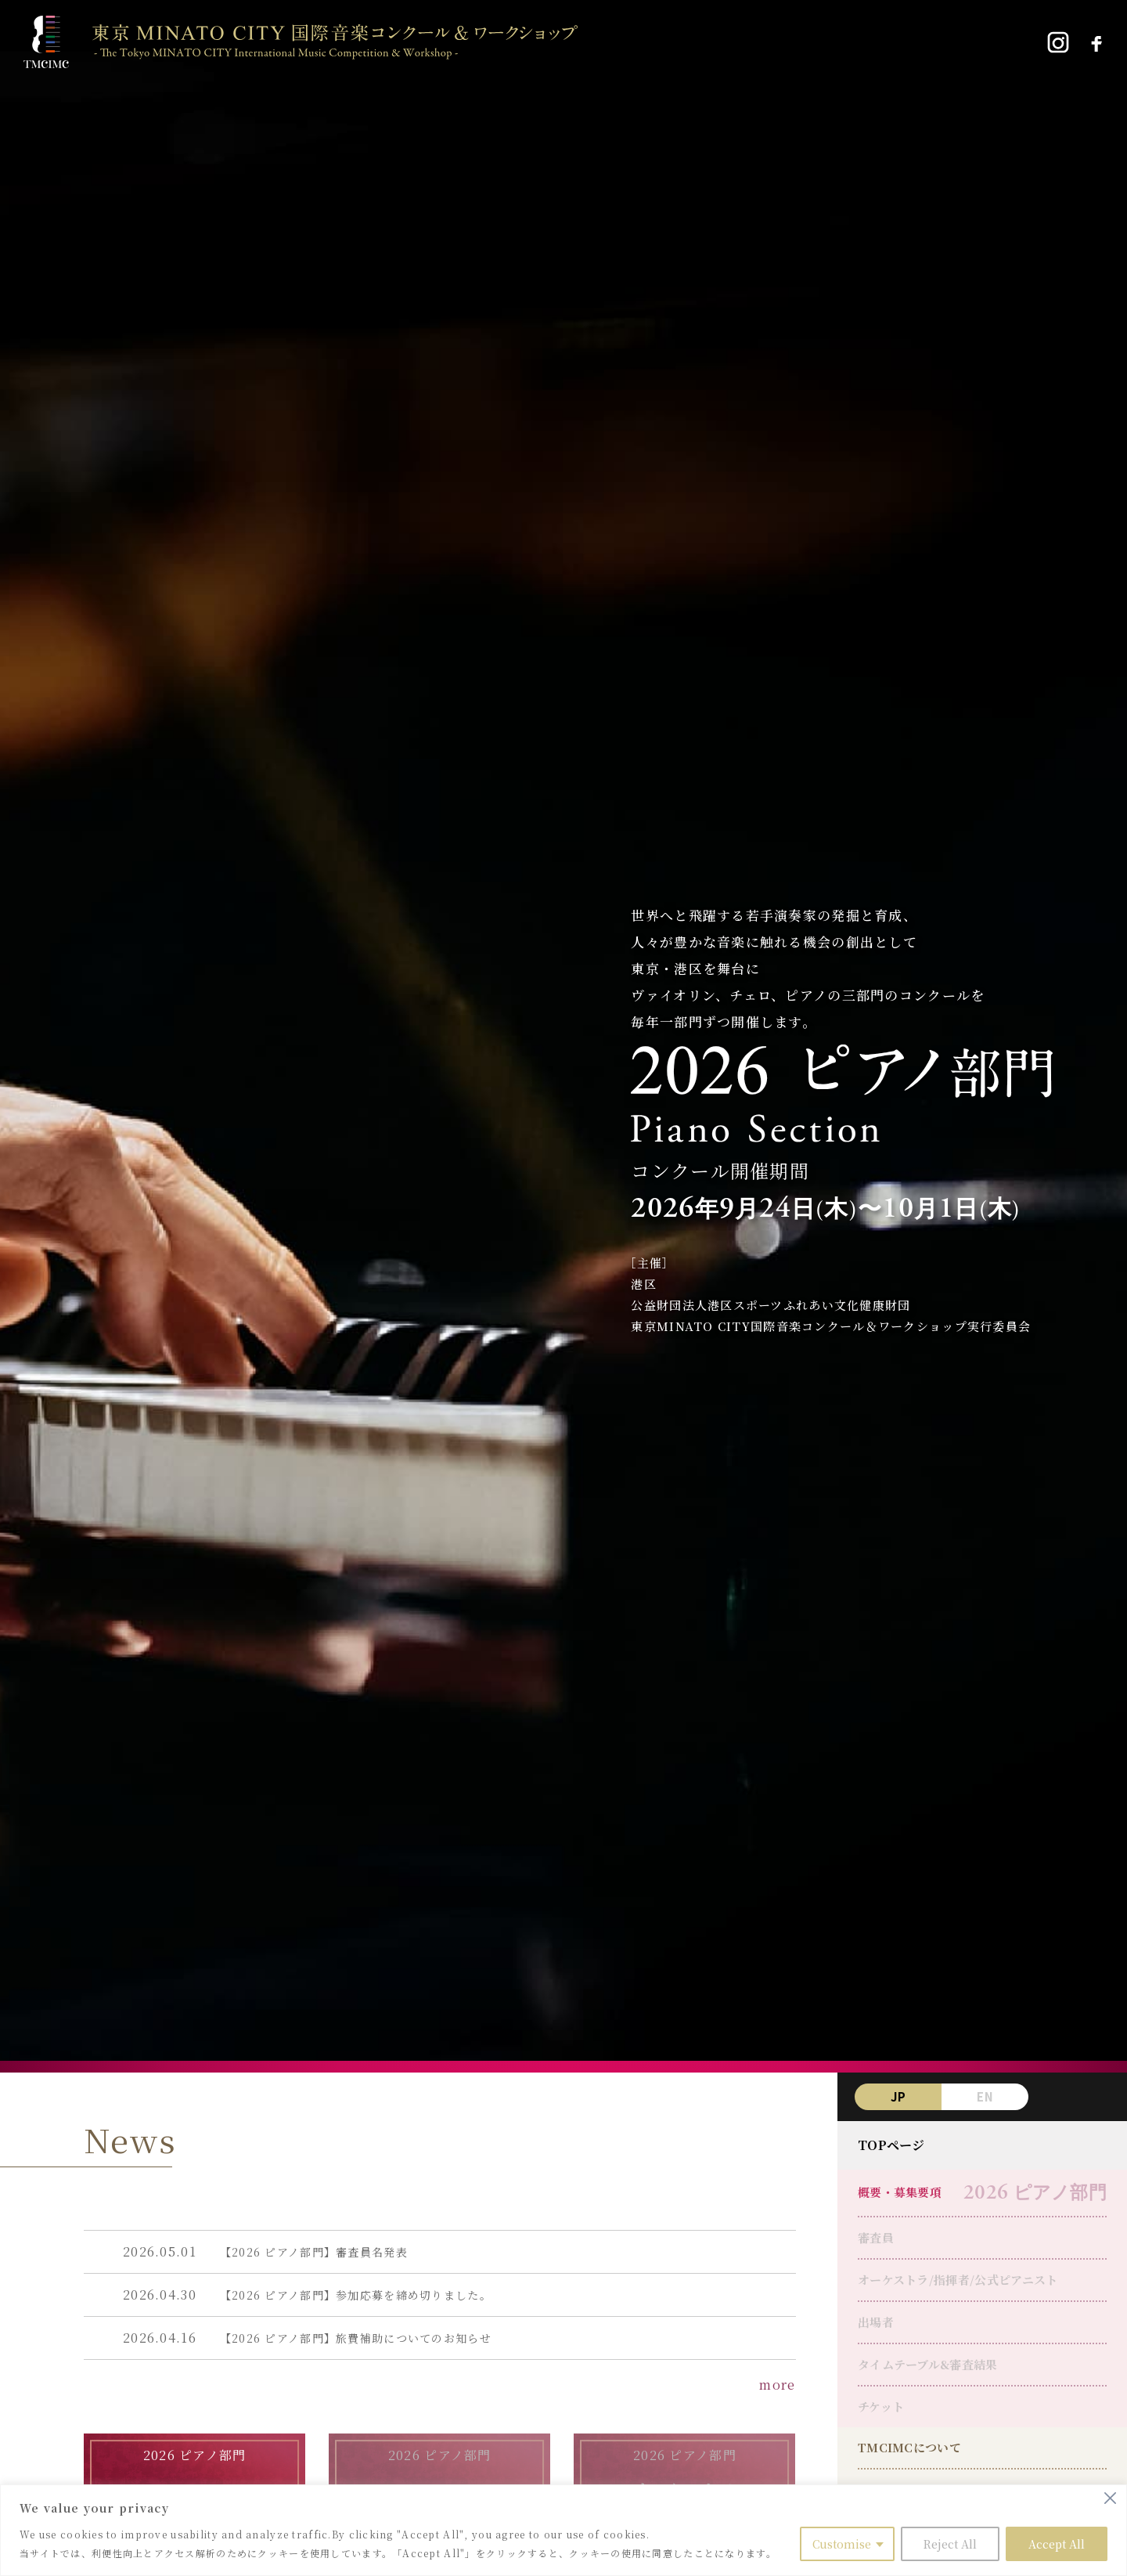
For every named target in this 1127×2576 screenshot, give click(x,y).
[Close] (1110, 2498)
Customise (841, 2544)
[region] (563, 2530)
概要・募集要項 (900, 2192)
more (777, 2385)
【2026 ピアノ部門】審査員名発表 (314, 2252)
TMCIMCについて (909, 2447)
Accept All (1056, 2544)
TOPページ (891, 2145)
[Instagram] (1058, 42)
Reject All (950, 2544)
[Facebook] (1095, 42)
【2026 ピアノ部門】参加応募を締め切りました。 (355, 2295)
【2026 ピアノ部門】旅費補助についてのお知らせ (355, 2338)
